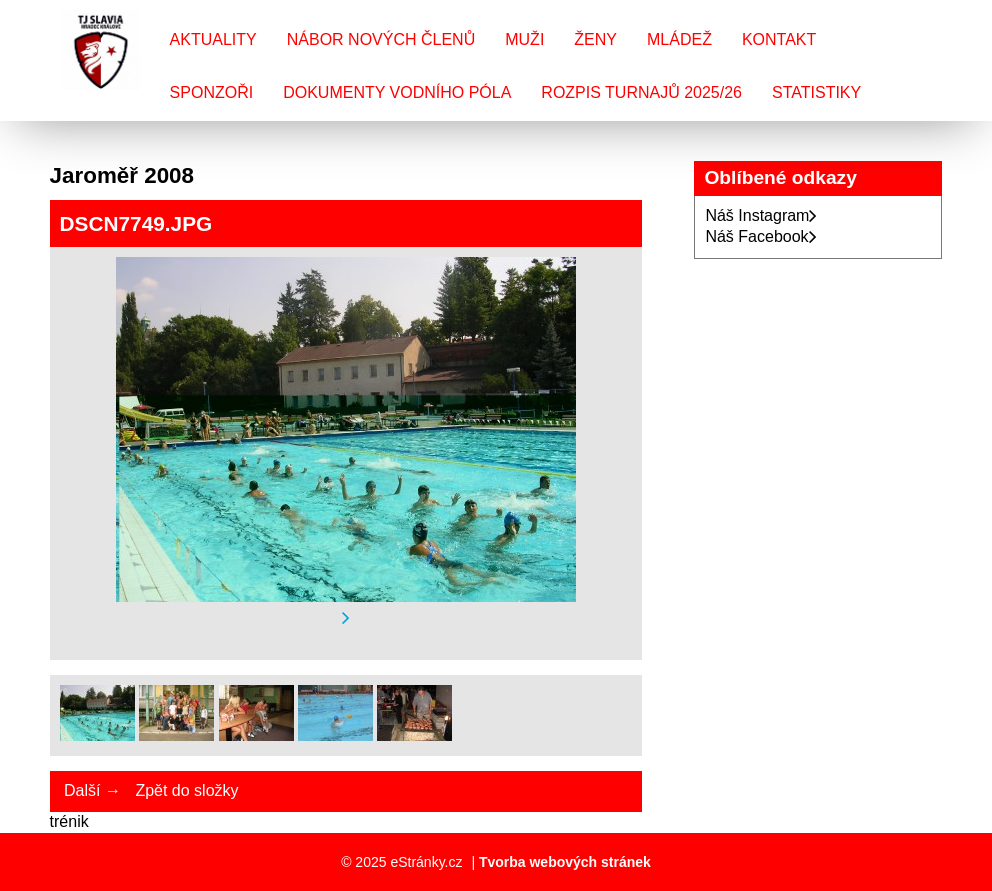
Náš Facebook (760, 236)
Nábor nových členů (381, 39)
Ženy (595, 39)
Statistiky (816, 92)
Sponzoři (212, 92)
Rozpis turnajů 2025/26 (641, 92)
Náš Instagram (761, 215)
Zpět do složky (186, 790)
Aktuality (213, 39)
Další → (92, 790)
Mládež (679, 39)
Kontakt (779, 39)
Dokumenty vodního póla (397, 92)
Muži (524, 39)
